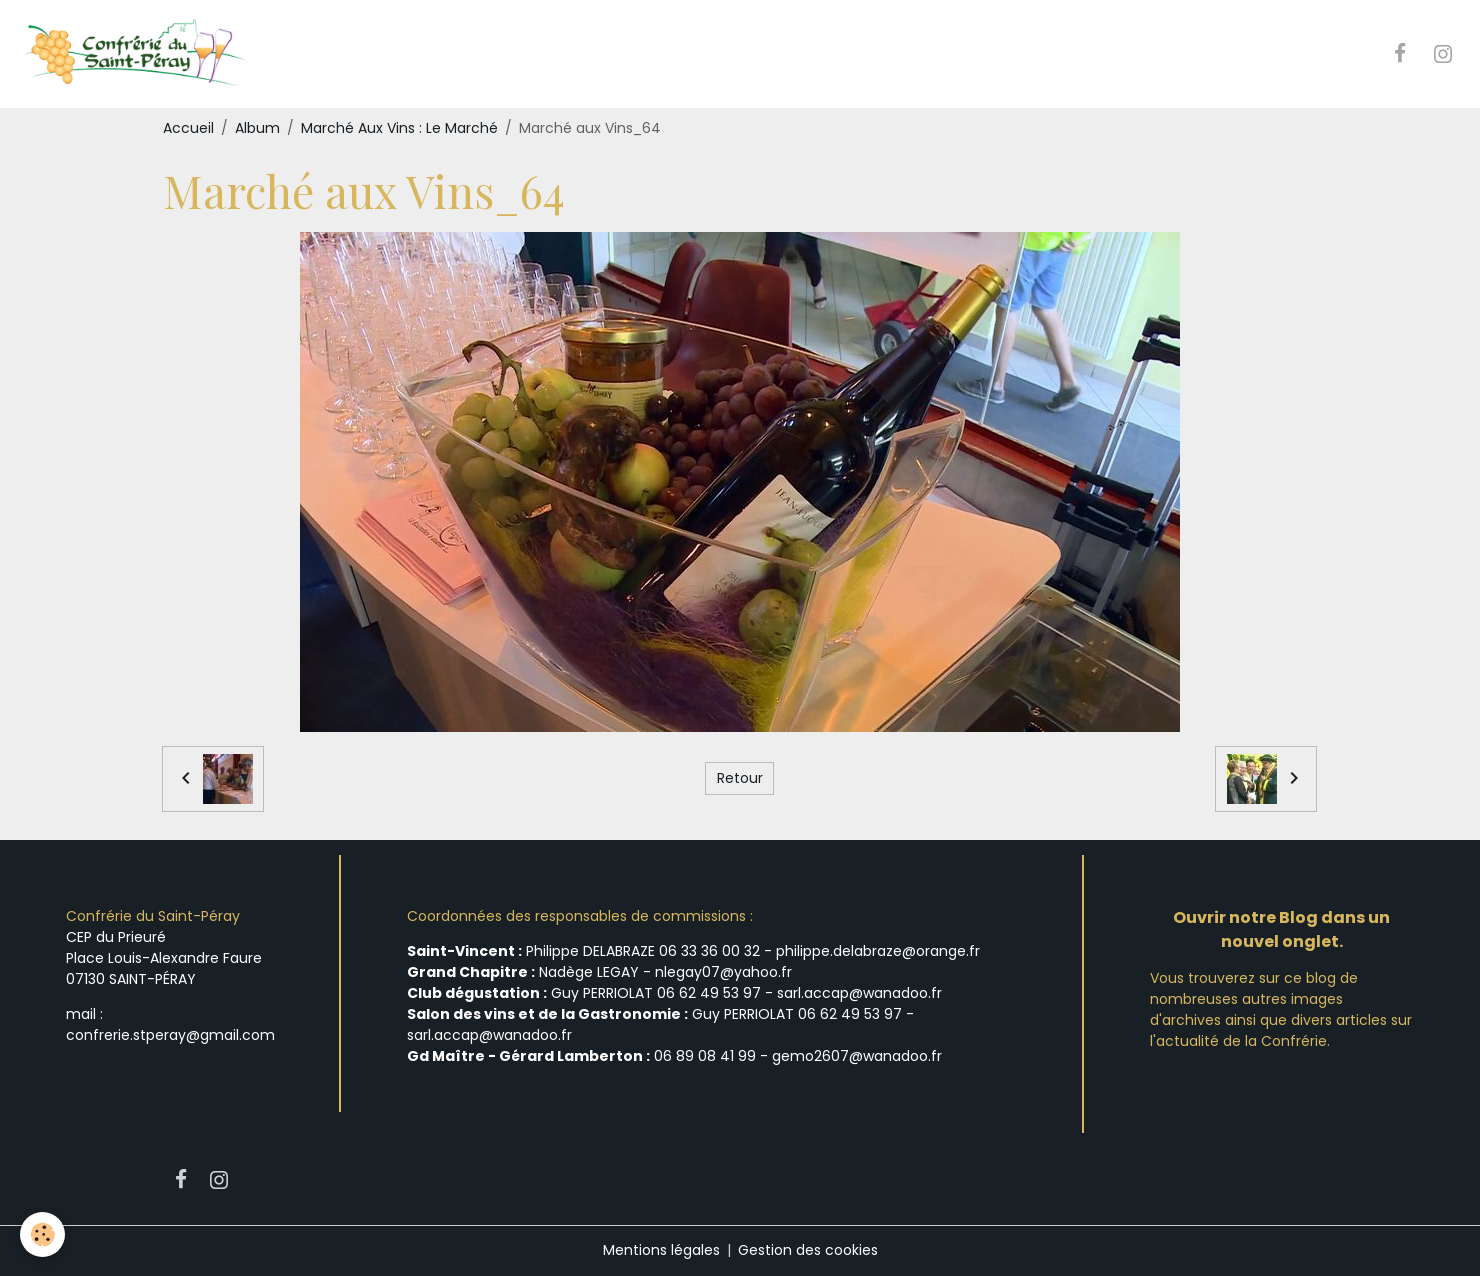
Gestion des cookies (808, 1250)
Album (257, 128)
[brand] (136, 54)
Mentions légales (661, 1250)
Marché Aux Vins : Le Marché (399, 128)
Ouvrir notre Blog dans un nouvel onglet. (1281, 929)
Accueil (188, 128)
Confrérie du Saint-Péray (153, 916)
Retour (740, 778)
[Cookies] (42, 1234)
